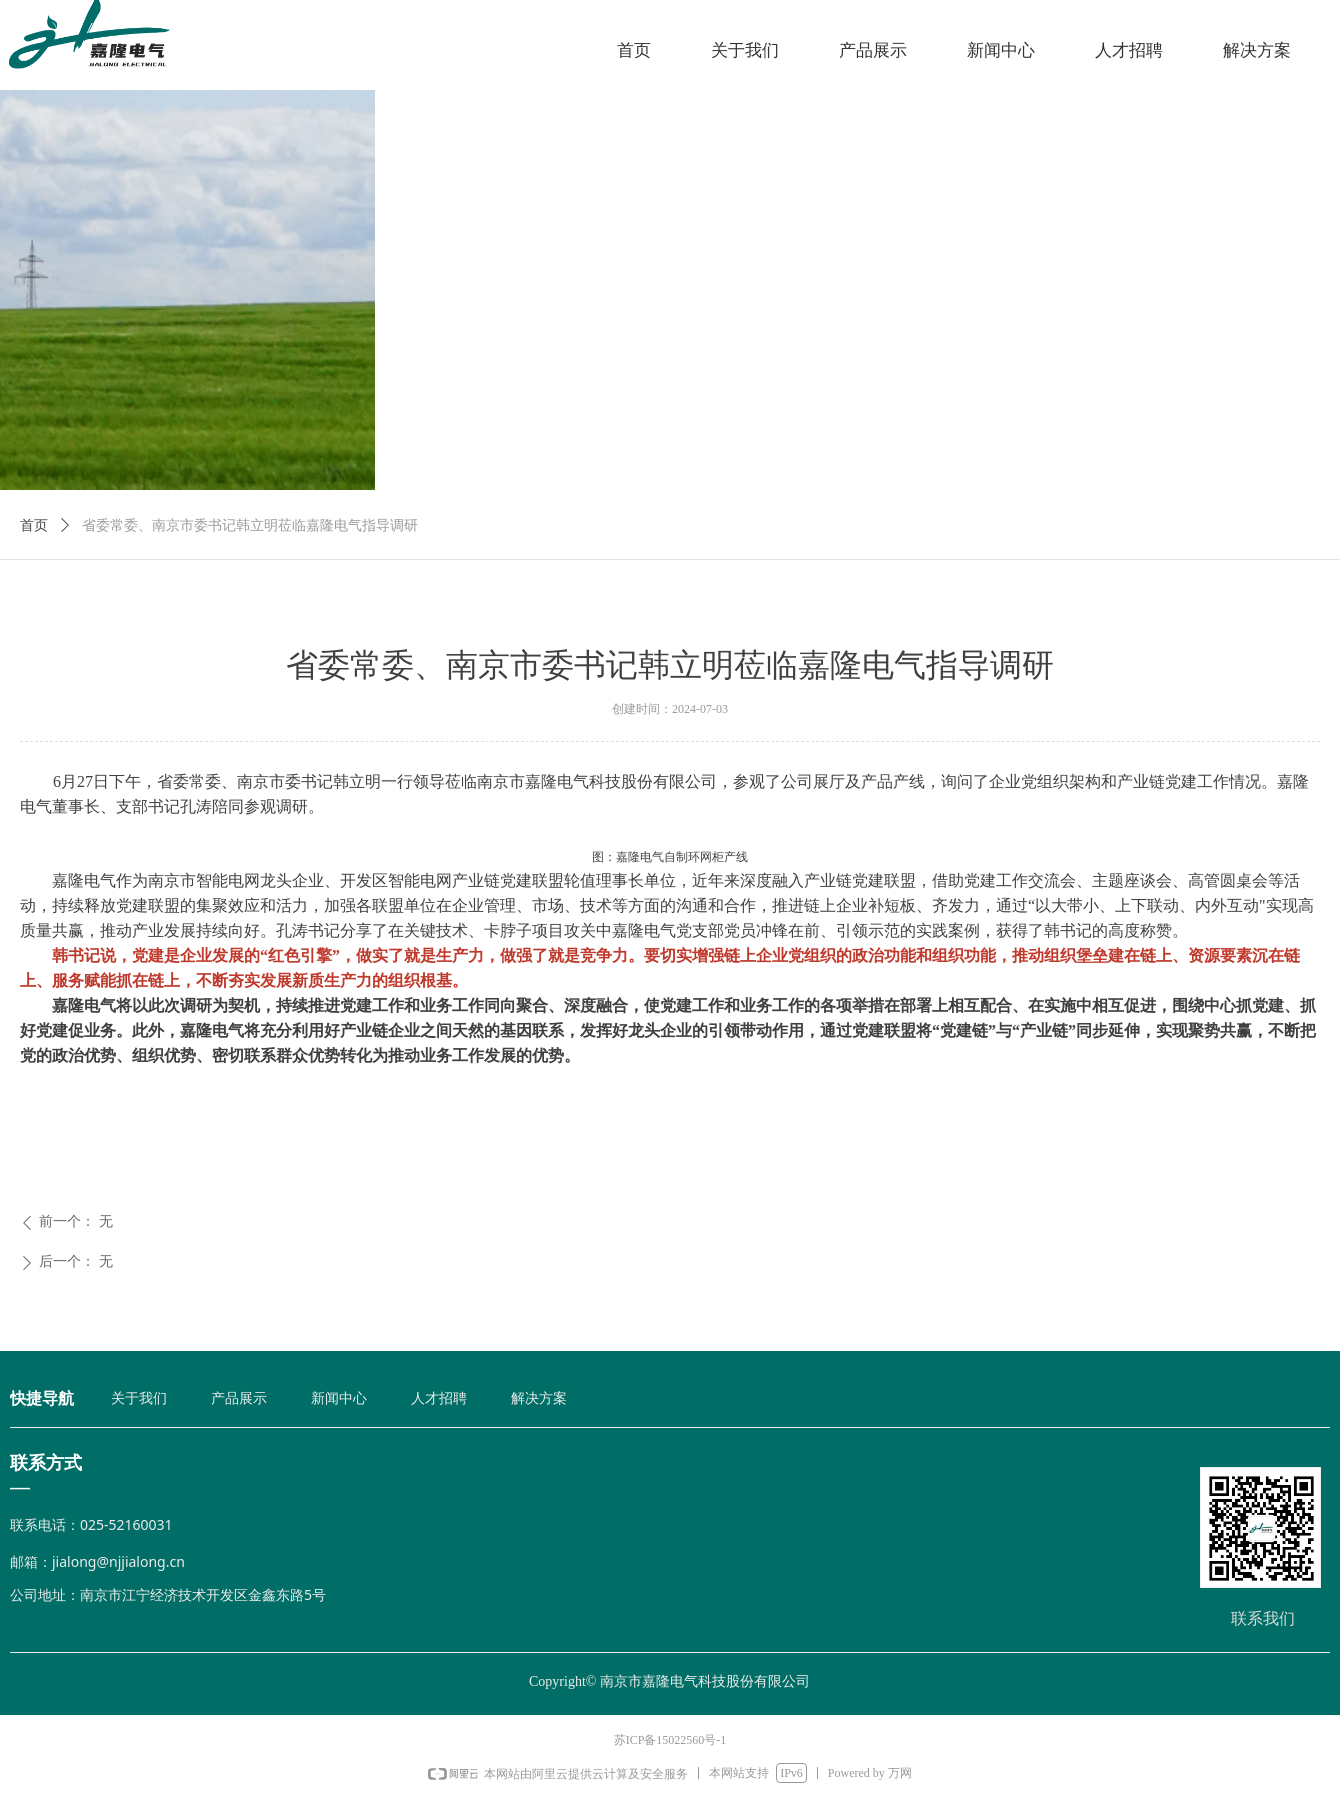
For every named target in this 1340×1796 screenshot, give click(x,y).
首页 (34, 525)
